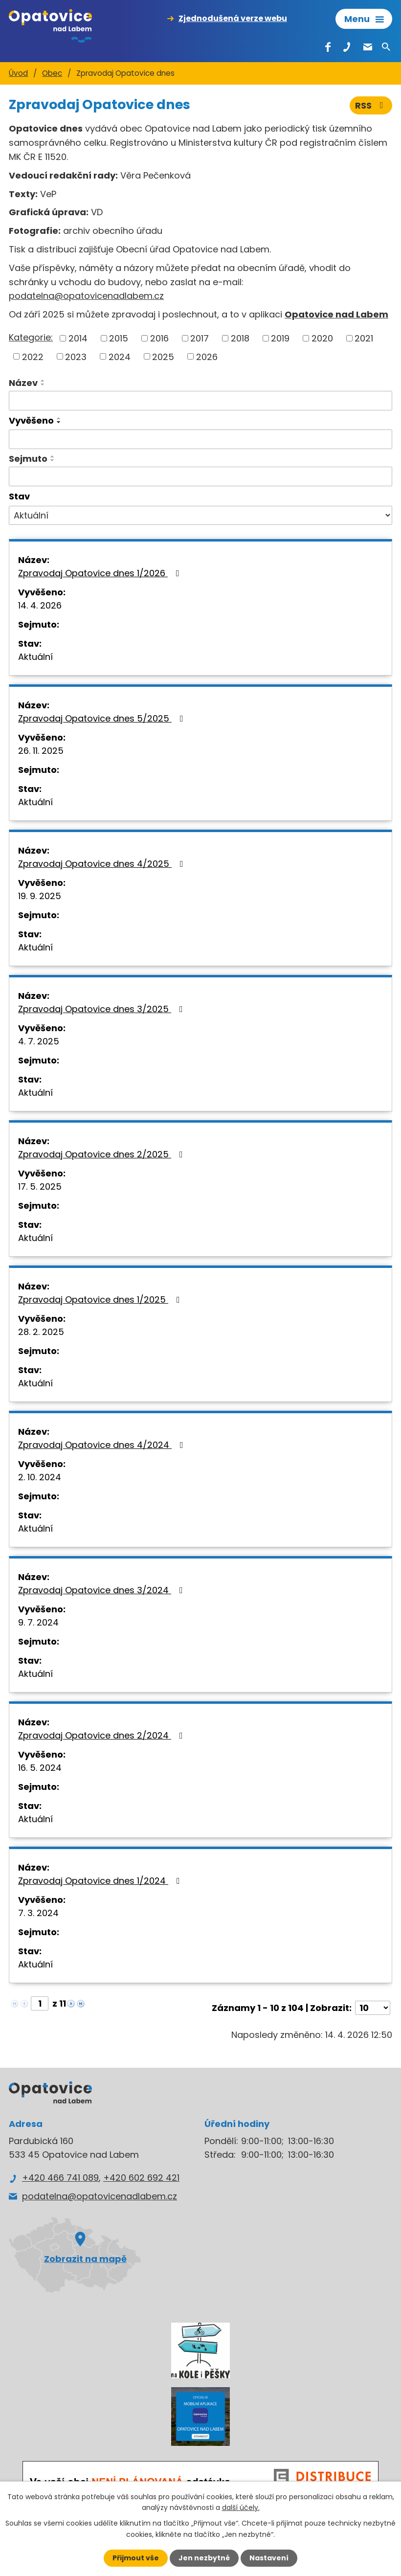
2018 (240, 338)
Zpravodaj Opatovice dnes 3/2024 (102, 1590)
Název (23, 383)
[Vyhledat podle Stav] (200, 515)
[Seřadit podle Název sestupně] (43, 384)
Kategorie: (31, 337)
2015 (118, 338)
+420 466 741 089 (60, 2177)
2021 (364, 338)
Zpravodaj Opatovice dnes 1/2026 (100, 573)
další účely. (241, 2507)
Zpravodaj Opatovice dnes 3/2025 (102, 1009)
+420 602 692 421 (141, 2177)
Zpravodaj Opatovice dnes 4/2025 (102, 864)
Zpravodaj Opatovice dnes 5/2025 (102, 718)
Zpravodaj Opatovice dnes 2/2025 (102, 1154)
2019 (280, 338)
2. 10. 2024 (39, 1477)
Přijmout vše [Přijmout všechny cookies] (135, 2558)
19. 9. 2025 (39, 896)
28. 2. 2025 (41, 1332)
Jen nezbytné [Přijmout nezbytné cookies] (204, 2558)
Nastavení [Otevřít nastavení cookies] (269, 2558)
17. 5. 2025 (40, 1186)
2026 (207, 356)
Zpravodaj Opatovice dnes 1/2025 (101, 1299)
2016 (159, 338)
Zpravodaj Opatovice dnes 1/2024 (101, 1881)
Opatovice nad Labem (336, 314)
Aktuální (35, 657)
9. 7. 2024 (38, 1622)
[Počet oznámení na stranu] (372, 2008)
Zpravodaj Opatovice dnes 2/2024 (102, 1735)
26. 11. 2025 (41, 751)
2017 (199, 338)
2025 (163, 356)
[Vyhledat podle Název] (200, 400)
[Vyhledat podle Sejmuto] (200, 476)
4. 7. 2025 (38, 1041)
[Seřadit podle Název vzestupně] (43, 381)
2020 (322, 338)
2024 (120, 356)
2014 (78, 338)
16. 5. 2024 (40, 1768)
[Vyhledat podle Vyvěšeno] (200, 439)
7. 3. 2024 (38, 1913)
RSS (371, 105)
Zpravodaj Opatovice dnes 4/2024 (102, 1445)
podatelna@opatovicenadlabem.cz (86, 296)
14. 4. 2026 (40, 605)
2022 (33, 356)
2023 (76, 356)
